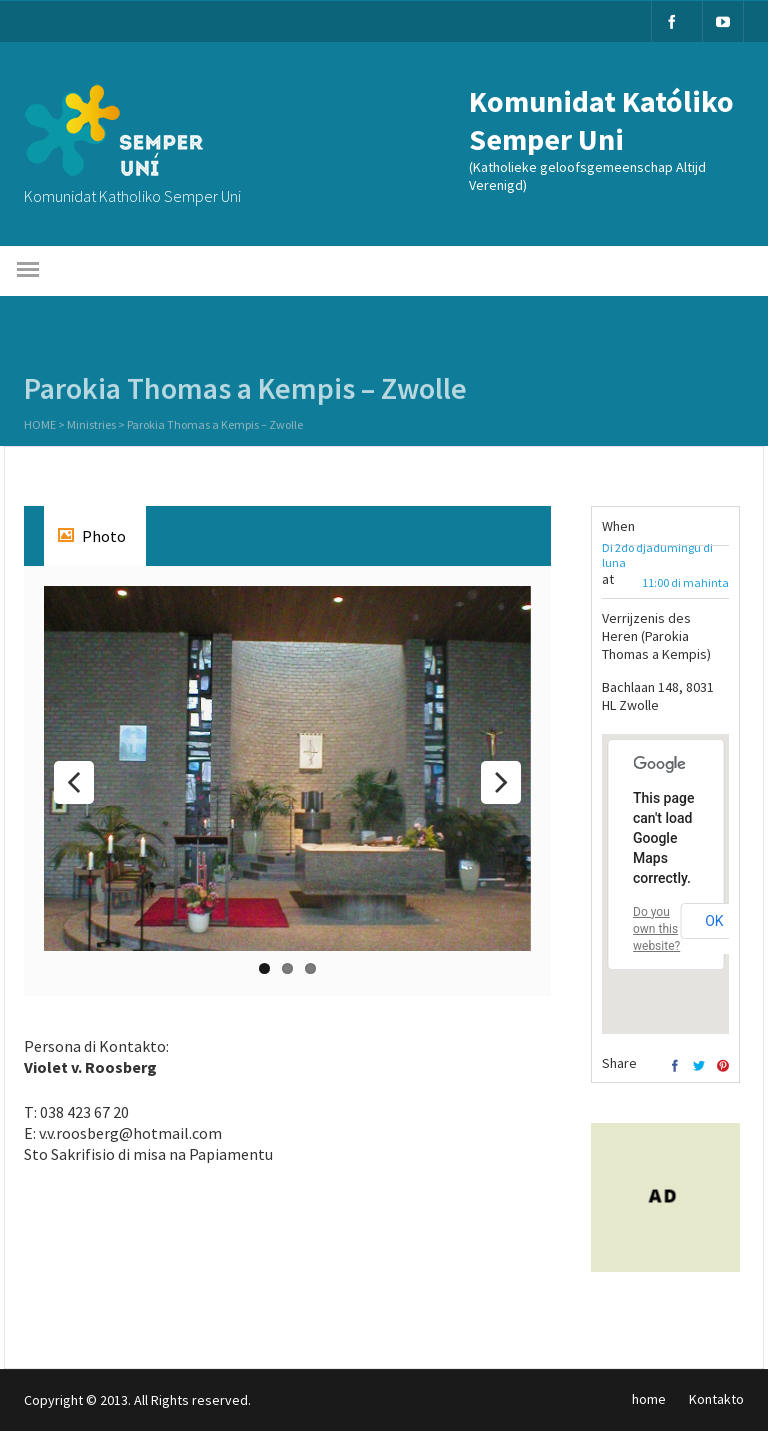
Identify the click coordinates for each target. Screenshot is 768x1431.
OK (714, 921)
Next (501, 782)
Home (40, 426)
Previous (74, 782)
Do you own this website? (656, 929)
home (649, 1399)
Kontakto (716, 1399)
